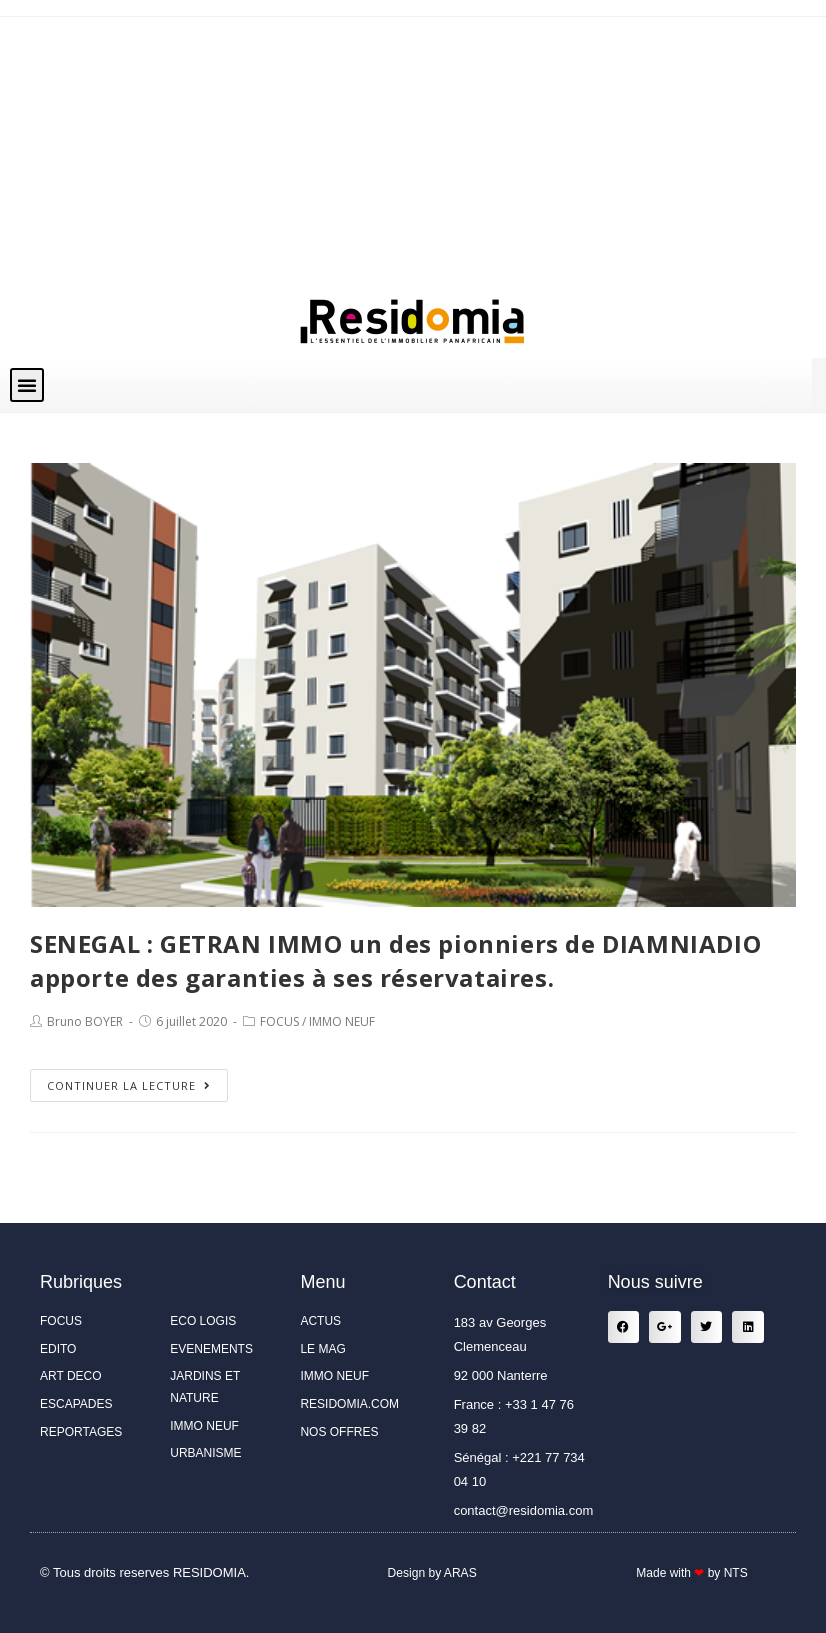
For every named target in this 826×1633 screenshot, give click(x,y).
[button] (27, 385)
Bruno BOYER (85, 1021)
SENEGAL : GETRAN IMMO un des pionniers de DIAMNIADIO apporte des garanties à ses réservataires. (395, 960)
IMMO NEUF (342, 1021)
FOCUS (279, 1021)
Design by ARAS (432, 1572)
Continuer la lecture (129, 1085)
